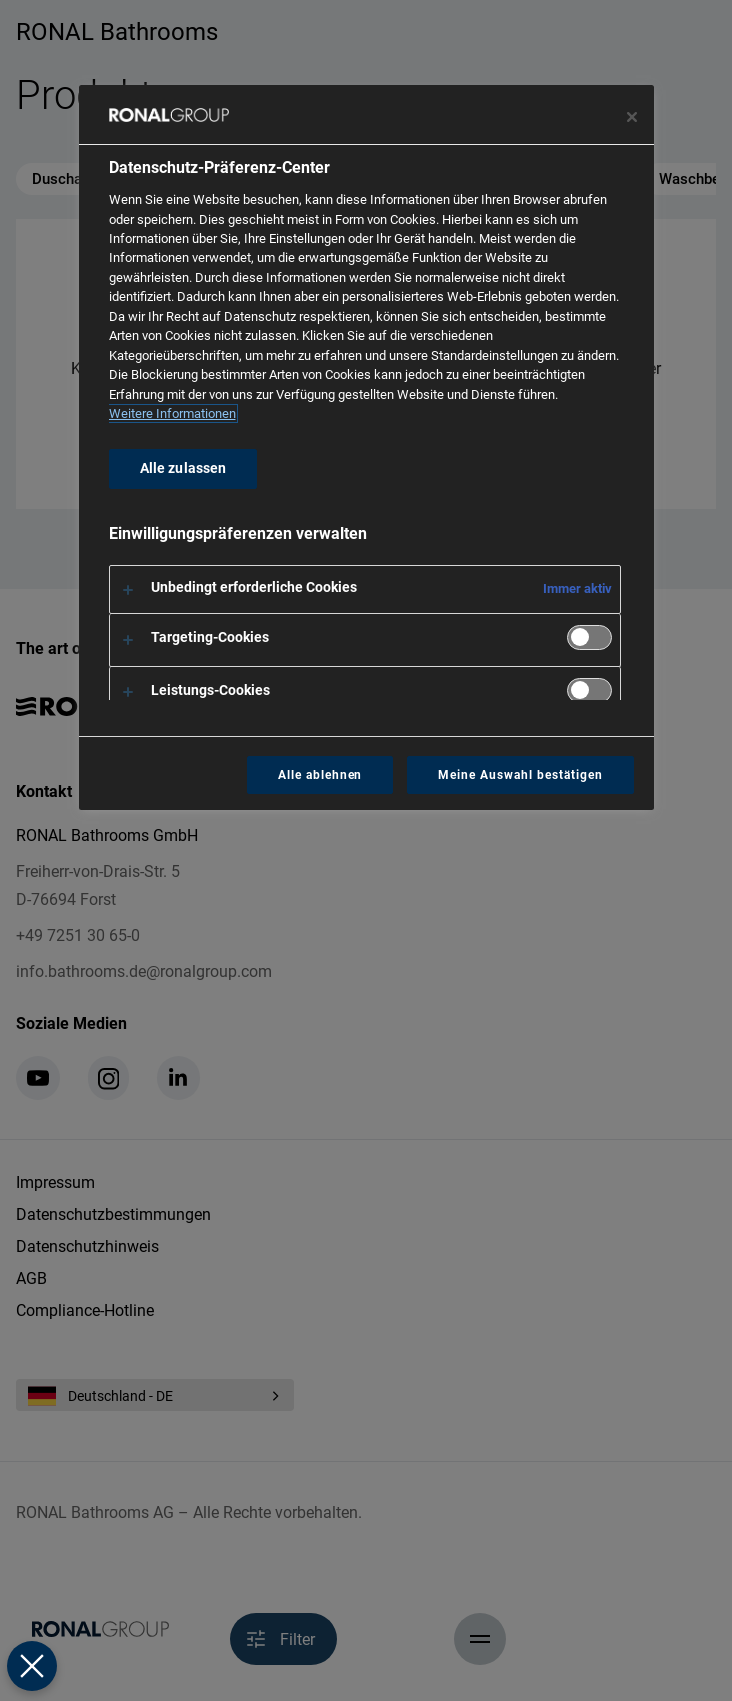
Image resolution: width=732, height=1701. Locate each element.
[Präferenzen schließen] (32, 1666)
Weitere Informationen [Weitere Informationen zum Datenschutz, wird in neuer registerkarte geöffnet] (172, 413)
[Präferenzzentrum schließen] (632, 117)
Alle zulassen (183, 468)
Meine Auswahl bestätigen (520, 775)
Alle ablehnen (320, 775)
